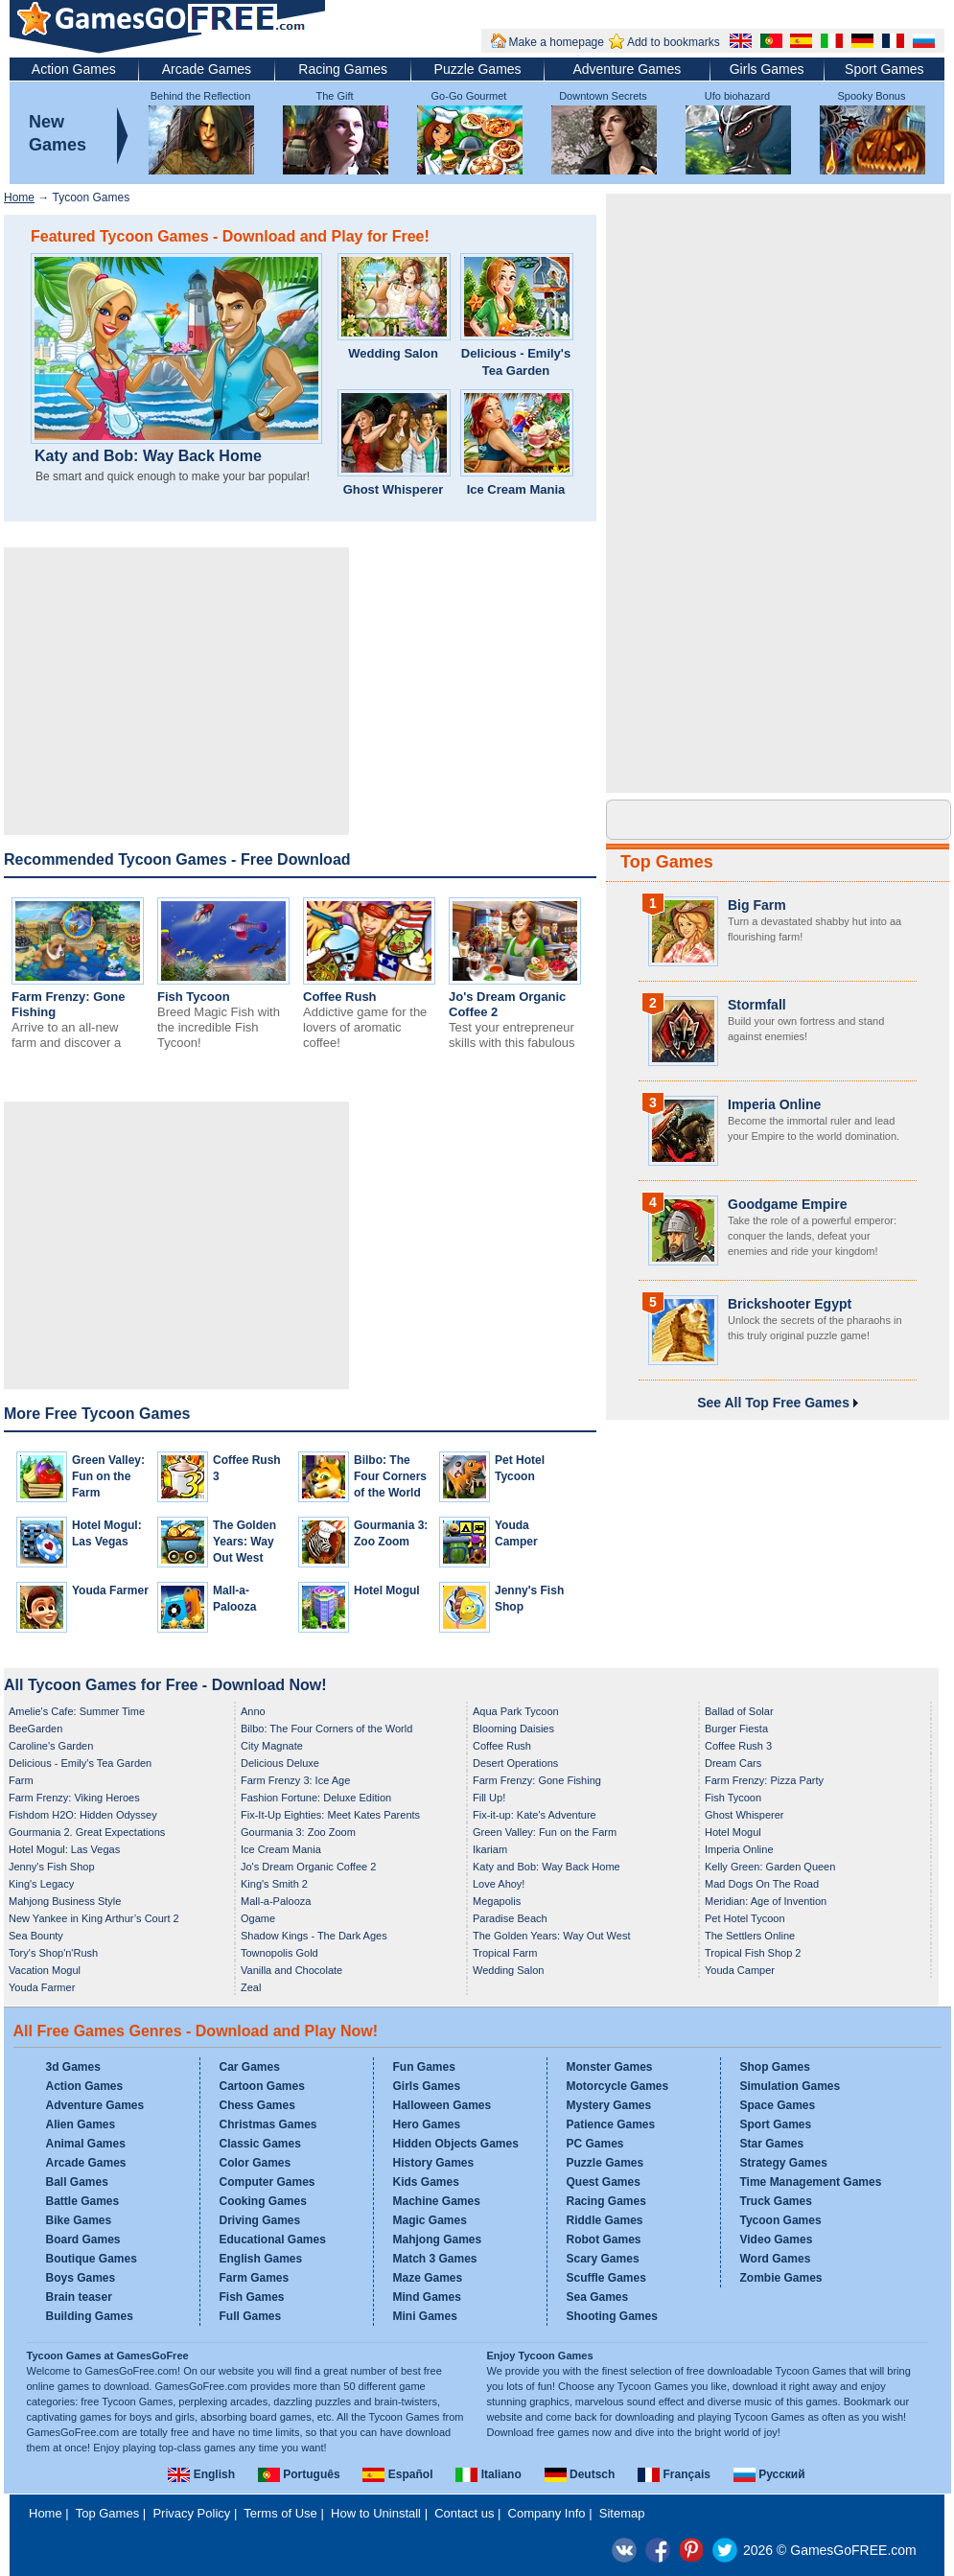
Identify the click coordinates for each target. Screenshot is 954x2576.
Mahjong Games (437, 2239)
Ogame (258, 1918)
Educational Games (273, 2239)
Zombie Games (781, 2278)
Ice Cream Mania (516, 489)
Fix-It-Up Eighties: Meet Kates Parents (330, 1815)
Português (299, 2474)
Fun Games (424, 2067)
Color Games (255, 2163)
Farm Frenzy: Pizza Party (764, 1780)
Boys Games (81, 2278)
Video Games (776, 2239)
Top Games (666, 861)
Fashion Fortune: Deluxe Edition (316, 1797)
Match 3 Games (435, 2258)
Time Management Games (811, 2182)
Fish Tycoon (193, 996)
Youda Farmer (110, 1590)
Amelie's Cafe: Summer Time (77, 1711)
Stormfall (757, 1004)
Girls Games (767, 69)
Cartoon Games (262, 2086)
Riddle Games (605, 2220)
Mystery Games (609, 2105)
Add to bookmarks (673, 42)
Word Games (775, 2258)
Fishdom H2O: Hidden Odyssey (83, 1815)
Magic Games (430, 2220)
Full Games (251, 2316)
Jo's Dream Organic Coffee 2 (308, 1866)
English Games (261, 2258)
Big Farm (757, 905)
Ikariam (490, 1849)
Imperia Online (774, 1104)
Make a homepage (556, 42)
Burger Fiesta (736, 1728)
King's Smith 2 (274, 1884)
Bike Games (79, 2220)
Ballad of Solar (739, 1711)
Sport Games (884, 69)
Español (397, 2474)
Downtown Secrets (603, 96)
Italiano (488, 2474)
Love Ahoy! (498, 1884)
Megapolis (497, 1901)
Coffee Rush (340, 996)
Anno (253, 1711)
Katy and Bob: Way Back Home (148, 456)
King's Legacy (41, 1884)
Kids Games (426, 2182)
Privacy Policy (191, 2513)
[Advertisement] (176, 691)
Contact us (464, 2513)
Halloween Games (442, 2105)
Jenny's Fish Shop (52, 1866)
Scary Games (603, 2258)
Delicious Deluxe (280, 1763)
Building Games (89, 2316)
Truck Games (776, 2201)
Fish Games (252, 2297)
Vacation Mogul (45, 1970)
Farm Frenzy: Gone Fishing (537, 1780)
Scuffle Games (606, 2278)
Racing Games (342, 69)
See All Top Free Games (777, 1402)
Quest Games (603, 2182)
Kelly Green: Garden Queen (770, 1866)
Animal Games (86, 2143)
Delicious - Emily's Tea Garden (515, 362)
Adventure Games (626, 69)
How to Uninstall (376, 2513)
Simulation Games (790, 2086)
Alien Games (81, 2124)
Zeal (251, 1987)
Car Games (250, 2067)
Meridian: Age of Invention (765, 1901)
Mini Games (425, 2316)
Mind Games (427, 2297)
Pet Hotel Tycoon (745, 1918)
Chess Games (257, 2105)
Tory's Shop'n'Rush (53, 1953)
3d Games (73, 2067)
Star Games (772, 2143)
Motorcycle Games (618, 2086)
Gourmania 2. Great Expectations (87, 1832)
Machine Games (436, 2201)
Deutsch (580, 2474)
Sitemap (622, 2513)
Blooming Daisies (513, 1728)
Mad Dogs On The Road (762, 1884)
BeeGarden (35, 1728)
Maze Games (428, 2278)
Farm (21, 1780)
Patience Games (611, 2124)
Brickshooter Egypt (789, 1303)
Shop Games (775, 2067)
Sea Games (598, 2297)
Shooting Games (612, 2316)
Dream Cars (733, 1763)
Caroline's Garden (51, 1746)
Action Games (74, 69)
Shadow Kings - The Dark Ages (314, 1935)
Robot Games (604, 2239)
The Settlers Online (750, 1935)
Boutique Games (91, 2258)
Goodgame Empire (787, 1204)
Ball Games (77, 2182)
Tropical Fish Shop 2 (753, 1953)
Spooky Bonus (872, 96)
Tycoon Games (781, 2220)
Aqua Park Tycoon (516, 1711)
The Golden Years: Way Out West (244, 1542)
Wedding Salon (393, 353)
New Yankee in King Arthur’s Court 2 (94, 1918)
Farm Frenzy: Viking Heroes (74, 1797)
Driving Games (260, 2220)
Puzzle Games (478, 69)
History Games (434, 2163)
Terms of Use (280, 2513)
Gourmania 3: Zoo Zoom (298, 1832)
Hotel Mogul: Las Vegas (64, 1849)
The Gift (334, 96)
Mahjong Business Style (65, 1901)
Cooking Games (263, 2201)
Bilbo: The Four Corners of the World (390, 1476)
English (201, 2474)
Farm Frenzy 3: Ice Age (295, 1780)
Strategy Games (783, 2163)
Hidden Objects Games (456, 2143)
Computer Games (267, 2182)
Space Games (778, 2105)
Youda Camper (740, 1970)
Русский (769, 2474)
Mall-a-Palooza (276, 1901)
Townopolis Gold (279, 1953)
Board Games (83, 2239)
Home (19, 197)
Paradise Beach (510, 1918)
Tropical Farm (505, 1953)
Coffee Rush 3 (738, 1746)
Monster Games (610, 2067)
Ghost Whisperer (393, 489)
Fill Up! (489, 1797)
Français (674, 2474)
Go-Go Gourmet (469, 96)
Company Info (547, 2513)
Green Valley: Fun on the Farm (108, 1476)
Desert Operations (515, 1763)
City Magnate (272, 1746)
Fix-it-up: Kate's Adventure (534, 1815)
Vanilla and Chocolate (291, 1970)
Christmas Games (268, 2124)
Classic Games (260, 2143)
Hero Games (427, 2124)
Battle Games (83, 2201)
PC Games (595, 2143)
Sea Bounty (36, 1935)
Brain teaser (79, 2297)
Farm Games (255, 2278)
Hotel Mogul (387, 1590)
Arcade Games (206, 69)
